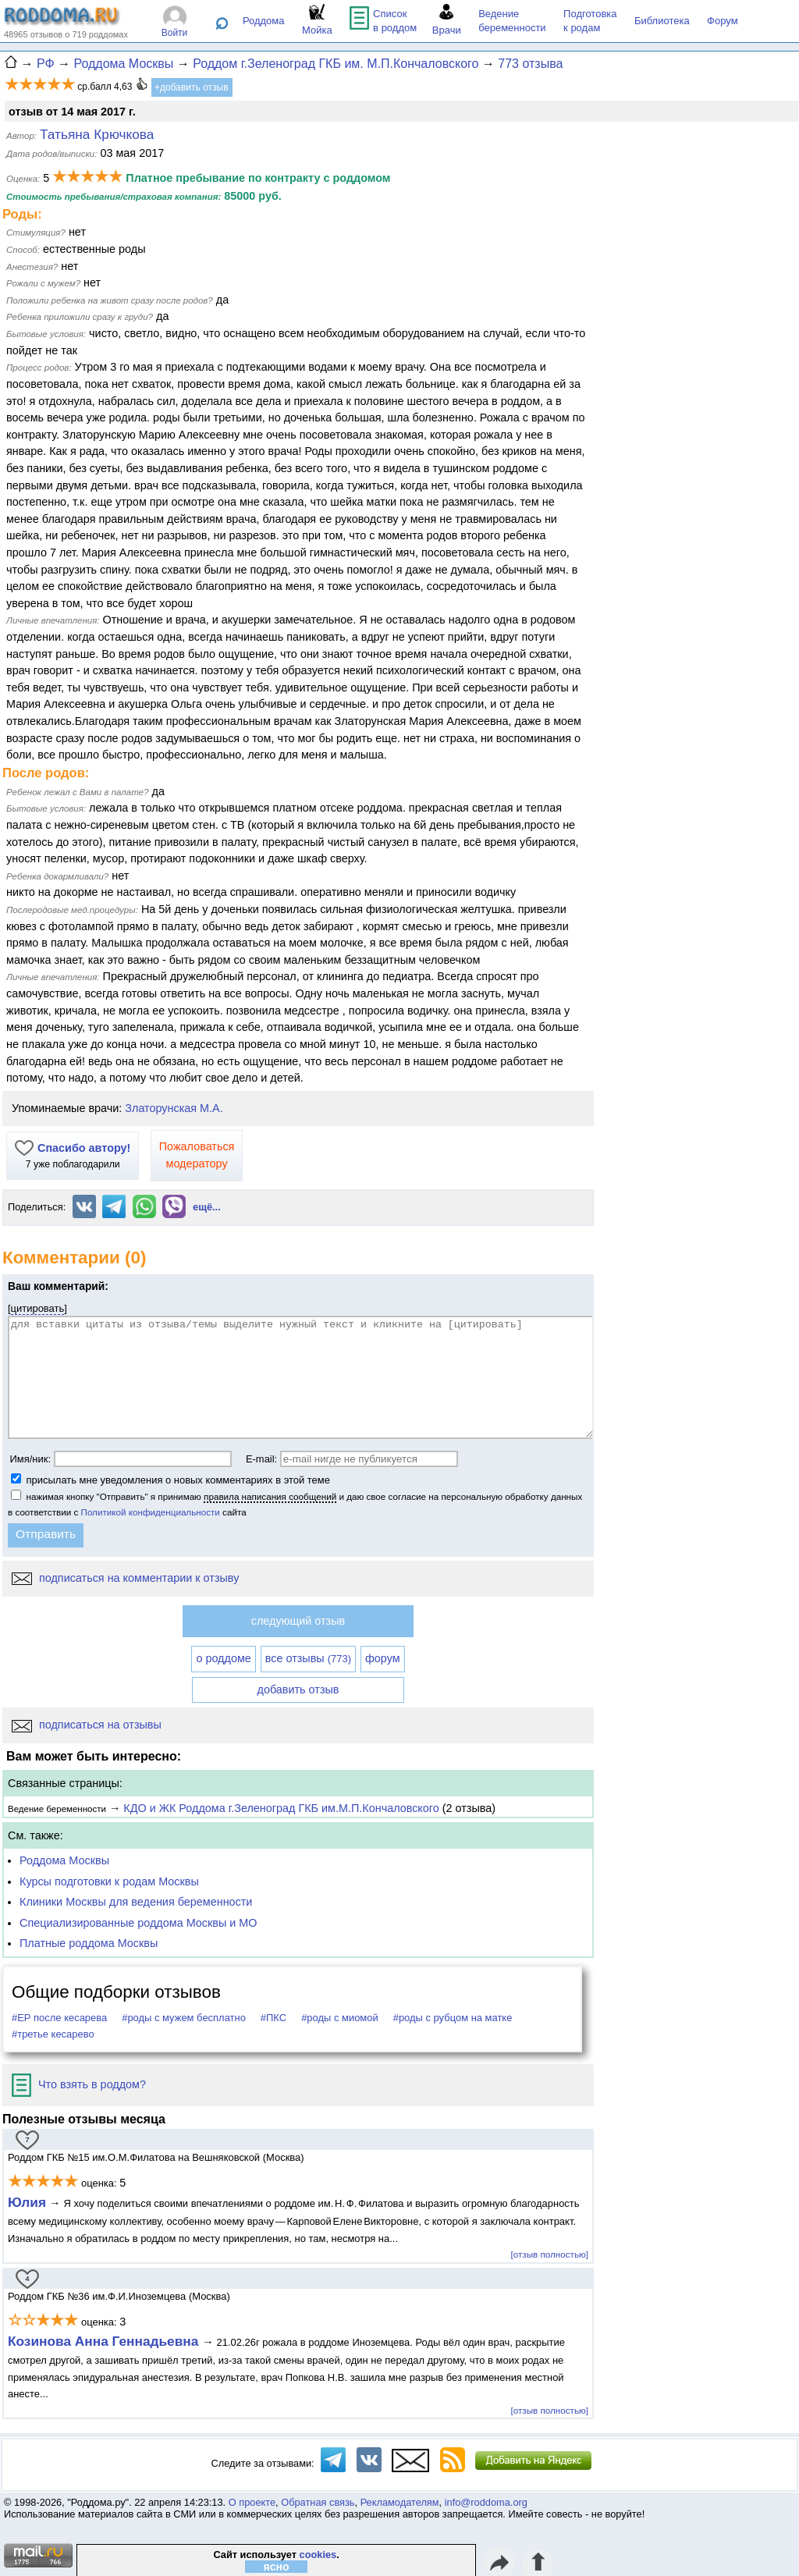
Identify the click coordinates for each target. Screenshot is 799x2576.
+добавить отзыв (191, 87)
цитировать (38, 1308)
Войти (175, 32)
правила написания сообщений (270, 1496)
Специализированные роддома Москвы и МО (138, 1923)
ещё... (207, 1207)
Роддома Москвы (64, 1860)
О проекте (252, 2502)
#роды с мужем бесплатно (184, 2017)
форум (382, 1658)
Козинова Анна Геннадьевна (105, 2341)
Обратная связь (317, 2502)
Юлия (27, 2202)
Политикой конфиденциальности (150, 1512)
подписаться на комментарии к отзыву (125, 1578)
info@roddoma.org (486, 2502)
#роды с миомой (339, 2017)
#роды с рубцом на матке (453, 2017)
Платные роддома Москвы (89, 1943)
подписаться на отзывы (87, 1724)
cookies (318, 2554)
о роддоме (223, 1658)
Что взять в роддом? (79, 2084)
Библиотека (662, 21)
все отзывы (308, 1658)
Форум (722, 21)
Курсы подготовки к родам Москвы (109, 1881)
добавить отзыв (298, 1689)
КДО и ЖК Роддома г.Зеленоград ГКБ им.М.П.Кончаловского (281, 1808)
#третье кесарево (53, 2034)
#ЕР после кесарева (59, 2017)
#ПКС (273, 2017)
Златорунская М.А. (173, 1108)
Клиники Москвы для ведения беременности (136, 1902)
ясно (276, 2566)
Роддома (264, 21)
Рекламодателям (399, 2502)
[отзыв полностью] (549, 2254)
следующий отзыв (298, 1621)
